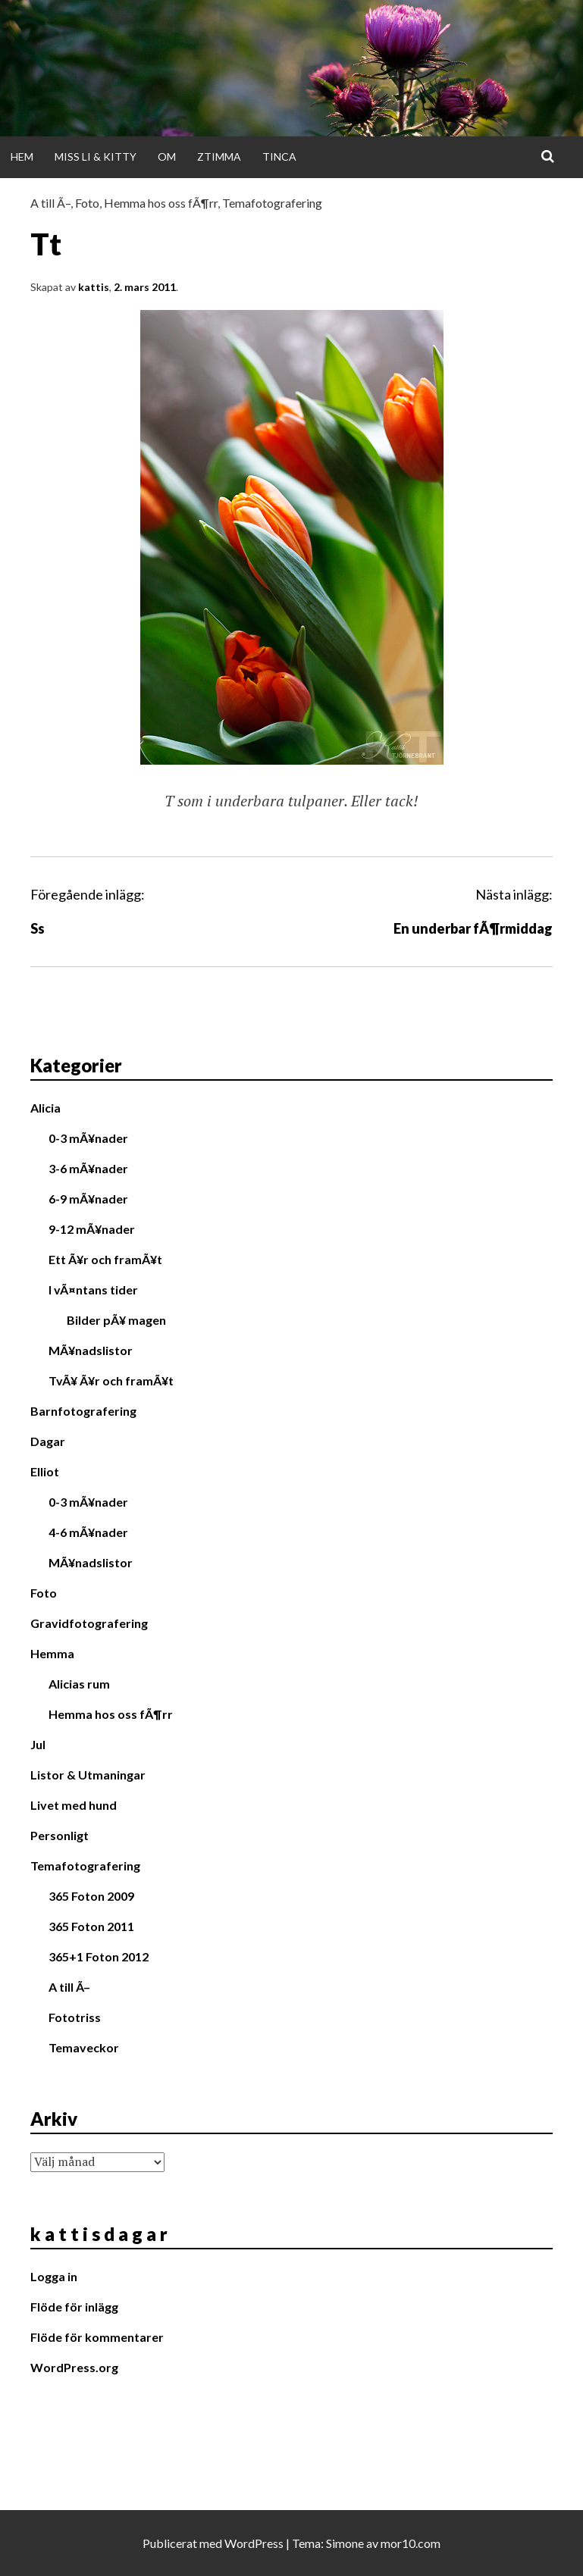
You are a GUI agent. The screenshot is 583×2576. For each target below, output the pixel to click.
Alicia (45, 1107)
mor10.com (410, 2543)
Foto (87, 203)
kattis (93, 286)
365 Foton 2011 (91, 1926)
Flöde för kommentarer (97, 2337)
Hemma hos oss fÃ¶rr (161, 203)
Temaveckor (84, 2047)
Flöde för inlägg (74, 2306)
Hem (22, 156)
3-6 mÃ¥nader (88, 1168)
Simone (345, 2543)
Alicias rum (79, 1683)
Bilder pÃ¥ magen (116, 1320)
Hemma (52, 1653)
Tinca (279, 156)
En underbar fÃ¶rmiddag (473, 928)
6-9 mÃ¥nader (88, 1198)
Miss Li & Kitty (95, 156)
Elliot (44, 1471)
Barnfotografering (83, 1411)
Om (167, 156)
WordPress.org (74, 2367)
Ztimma (219, 156)
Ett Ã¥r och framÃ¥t (105, 1259)
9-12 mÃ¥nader (92, 1229)
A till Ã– (50, 203)
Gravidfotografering (89, 1623)
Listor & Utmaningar (88, 1774)
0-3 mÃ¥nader (88, 1138)
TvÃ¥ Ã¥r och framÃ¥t (111, 1380)
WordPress (254, 2543)
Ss (37, 928)
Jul (37, 1744)
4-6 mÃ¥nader (88, 1532)
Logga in (53, 2276)
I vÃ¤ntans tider (93, 1289)
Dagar (47, 1441)
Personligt (59, 1835)
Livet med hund (73, 1805)
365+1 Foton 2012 (99, 1956)
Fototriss (75, 2017)
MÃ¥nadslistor (91, 1350)
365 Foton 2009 (91, 1896)
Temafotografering (272, 203)
